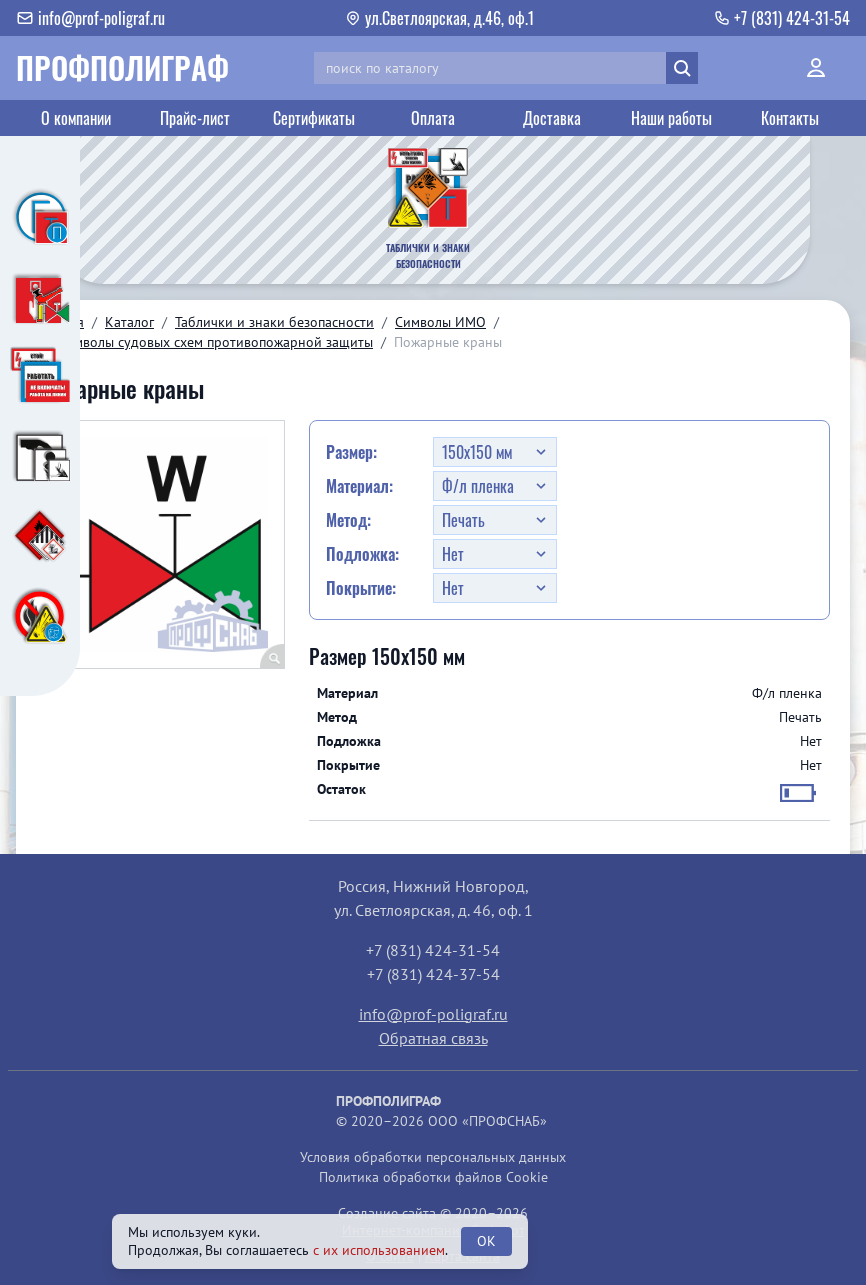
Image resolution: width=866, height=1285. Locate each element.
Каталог (129, 322)
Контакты (790, 118)
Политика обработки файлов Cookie (433, 1177)
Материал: (359, 486)
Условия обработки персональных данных (433, 1157)
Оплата (433, 118)
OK (486, 1241)
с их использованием (379, 1250)
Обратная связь (433, 1038)
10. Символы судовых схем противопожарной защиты (204, 342)
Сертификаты (314, 118)
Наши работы (671, 118)
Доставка (552, 118)
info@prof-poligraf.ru (433, 1014)
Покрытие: (361, 588)
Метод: (348, 520)
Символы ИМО (440, 322)
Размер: (351, 452)
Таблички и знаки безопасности (274, 322)
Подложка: (362, 554)
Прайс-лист (195, 118)
